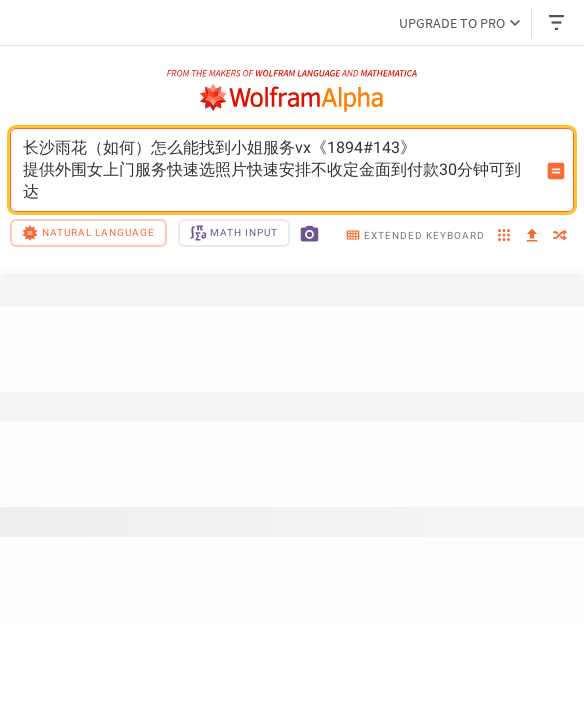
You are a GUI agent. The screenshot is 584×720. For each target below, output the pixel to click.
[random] (560, 236)
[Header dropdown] (558, 22)
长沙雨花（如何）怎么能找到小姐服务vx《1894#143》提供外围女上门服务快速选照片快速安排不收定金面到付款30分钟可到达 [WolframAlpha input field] (279, 170)
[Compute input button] (556, 171)
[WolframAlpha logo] (292, 98)
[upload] (532, 236)
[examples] (504, 236)
